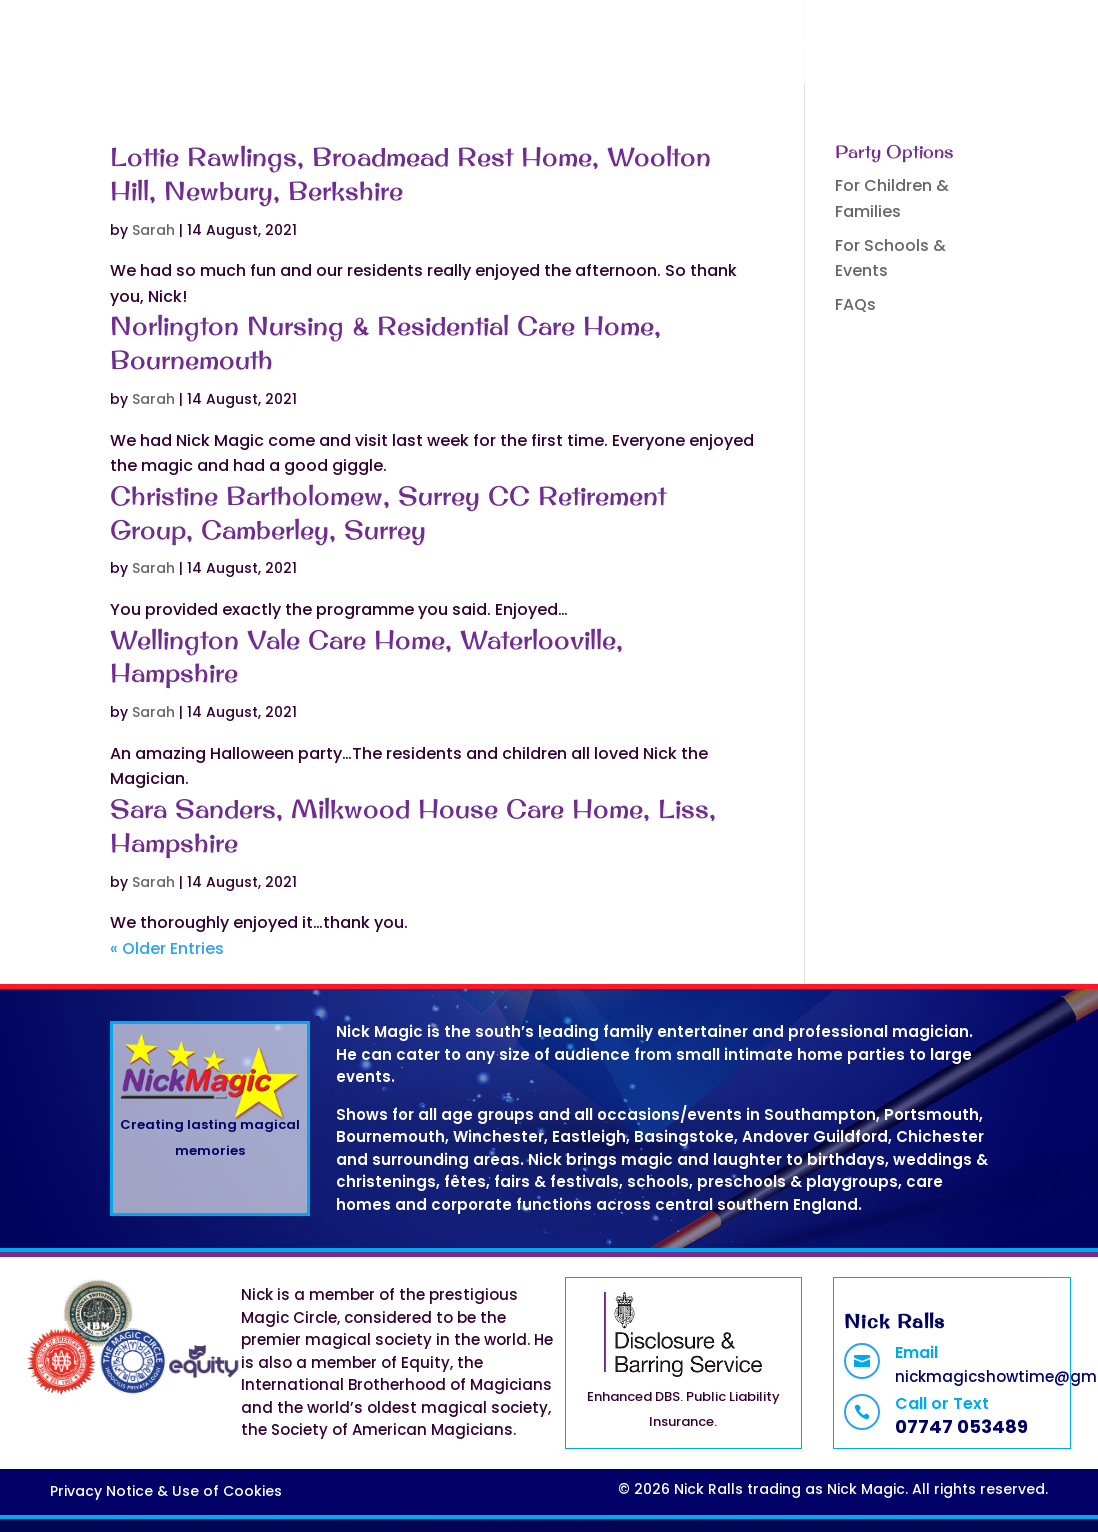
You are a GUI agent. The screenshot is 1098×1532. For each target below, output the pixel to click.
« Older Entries (167, 948)
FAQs (732, 45)
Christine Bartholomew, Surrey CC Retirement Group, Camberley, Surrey (388, 512)
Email (916, 1352)
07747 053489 (961, 1426)
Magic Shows (466, 45)
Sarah (153, 230)
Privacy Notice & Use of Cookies (166, 1491)
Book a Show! (626, 45)
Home (357, 45)
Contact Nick (838, 45)
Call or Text (942, 1403)
